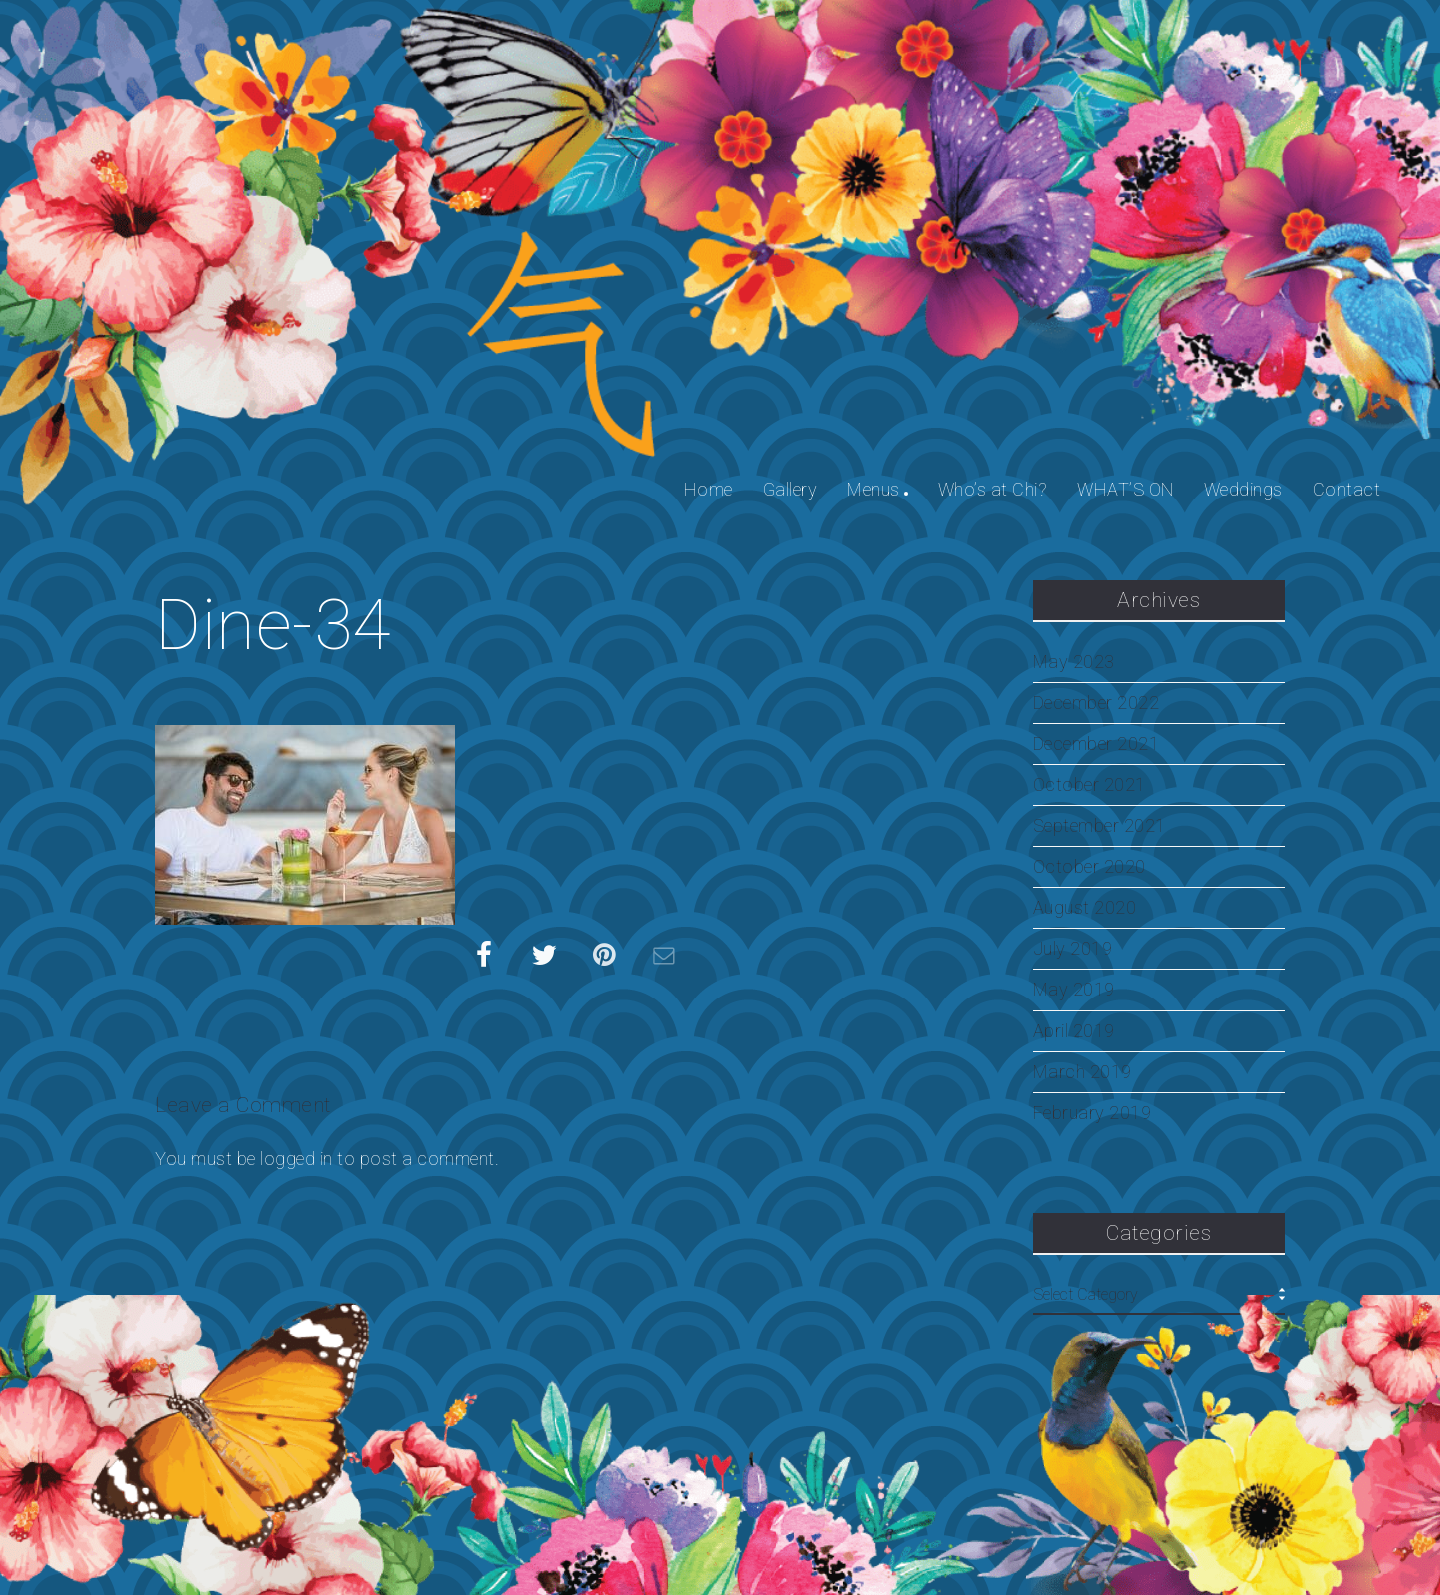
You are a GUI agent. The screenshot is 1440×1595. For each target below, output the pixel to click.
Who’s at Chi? (993, 489)
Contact (1347, 489)
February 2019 (1092, 1113)
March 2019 (1082, 1072)
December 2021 (1096, 744)
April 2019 (1074, 1031)
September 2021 (1099, 826)
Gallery (790, 489)
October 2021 (1089, 785)
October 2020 (1089, 867)
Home (708, 489)
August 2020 (1085, 908)
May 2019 (1074, 990)
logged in (296, 1158)
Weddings (1243, 489)
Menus (873, 489)
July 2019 (1073, 949)
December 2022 (1096, 703)
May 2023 (1074, 662)
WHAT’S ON (1125, 489)
